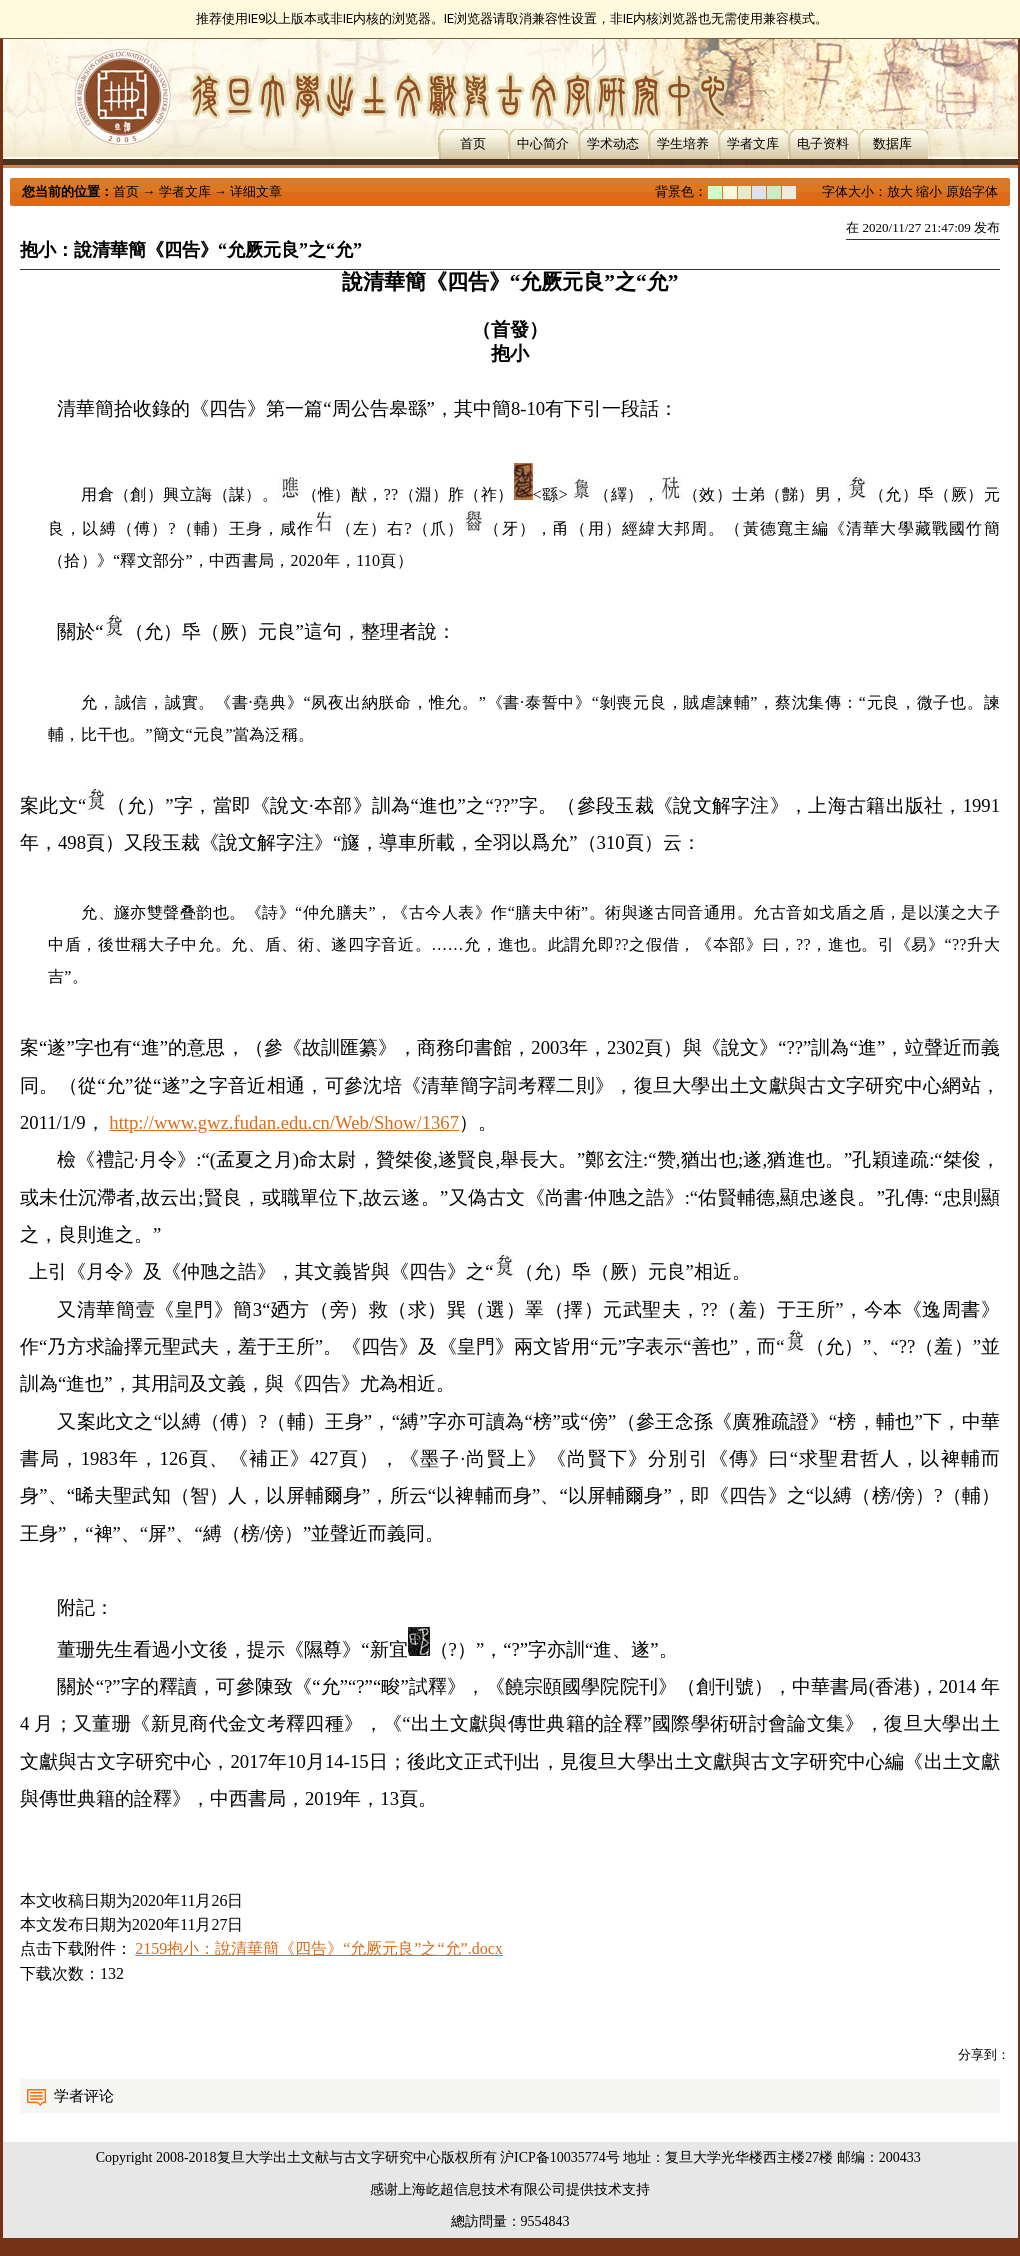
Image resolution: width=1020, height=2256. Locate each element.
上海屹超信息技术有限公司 (482, 2189)
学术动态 (613, 143)
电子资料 (823, 143)
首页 (473, 143)
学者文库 (753, 143)
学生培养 (683, 143)
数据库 (892, 143)
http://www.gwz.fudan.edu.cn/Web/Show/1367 (284, 1122)
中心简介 (543, 143)
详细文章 (256, 191)
